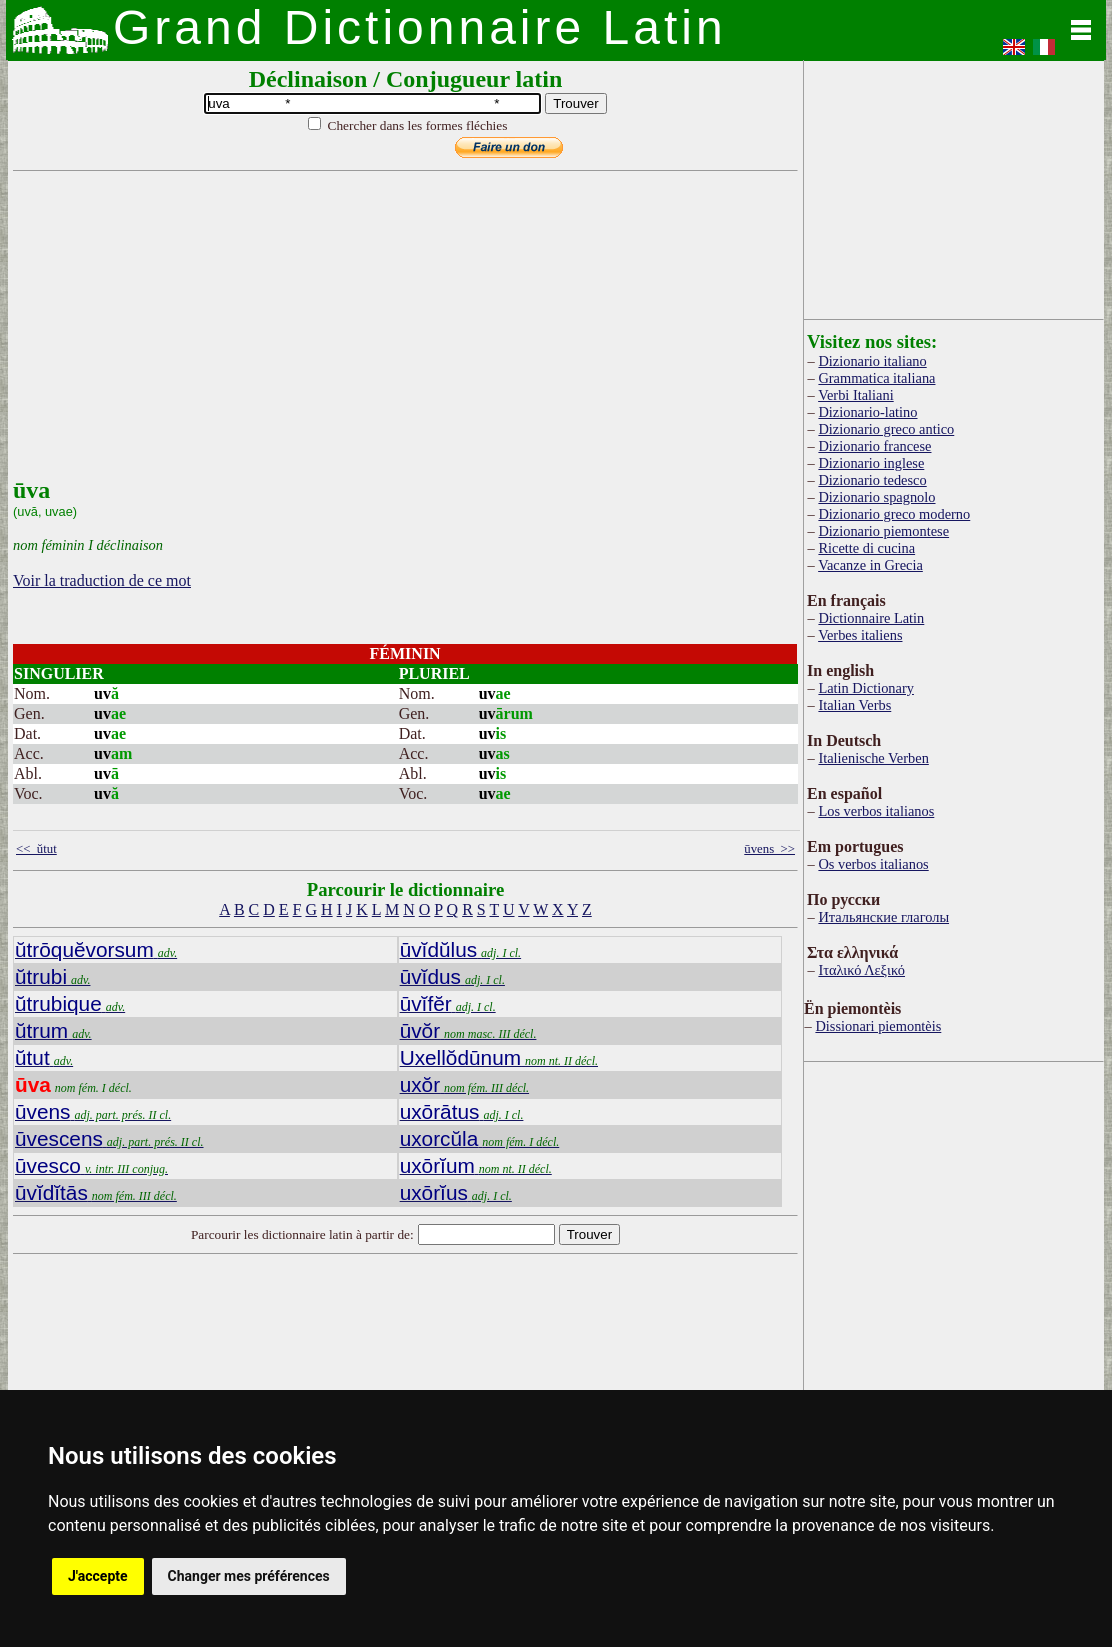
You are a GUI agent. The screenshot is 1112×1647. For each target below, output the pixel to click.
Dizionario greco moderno (894, 514)
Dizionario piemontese (883, 531)
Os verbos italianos (873, 864)
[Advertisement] (403, 337)
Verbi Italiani (856, 395)
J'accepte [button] (98, 1576)
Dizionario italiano (872, 361)
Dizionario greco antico (886, 429)
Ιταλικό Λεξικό (861, 970)
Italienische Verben (873, 758)
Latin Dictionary (866, 688)
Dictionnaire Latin (871, 618)
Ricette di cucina (866, 548)
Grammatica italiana (876, 378)
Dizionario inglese (871, 463)
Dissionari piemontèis (878, 1026)
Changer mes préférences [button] (249, 1576)
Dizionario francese (874, 446)
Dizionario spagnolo (876, 497)
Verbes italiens (860, 635)
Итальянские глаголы (883, 917)
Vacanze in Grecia (870, 565)
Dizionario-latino (867, 412)
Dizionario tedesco (872, 480)
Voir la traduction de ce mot (102, 580)
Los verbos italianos (876, 811)
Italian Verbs (854, 705)
